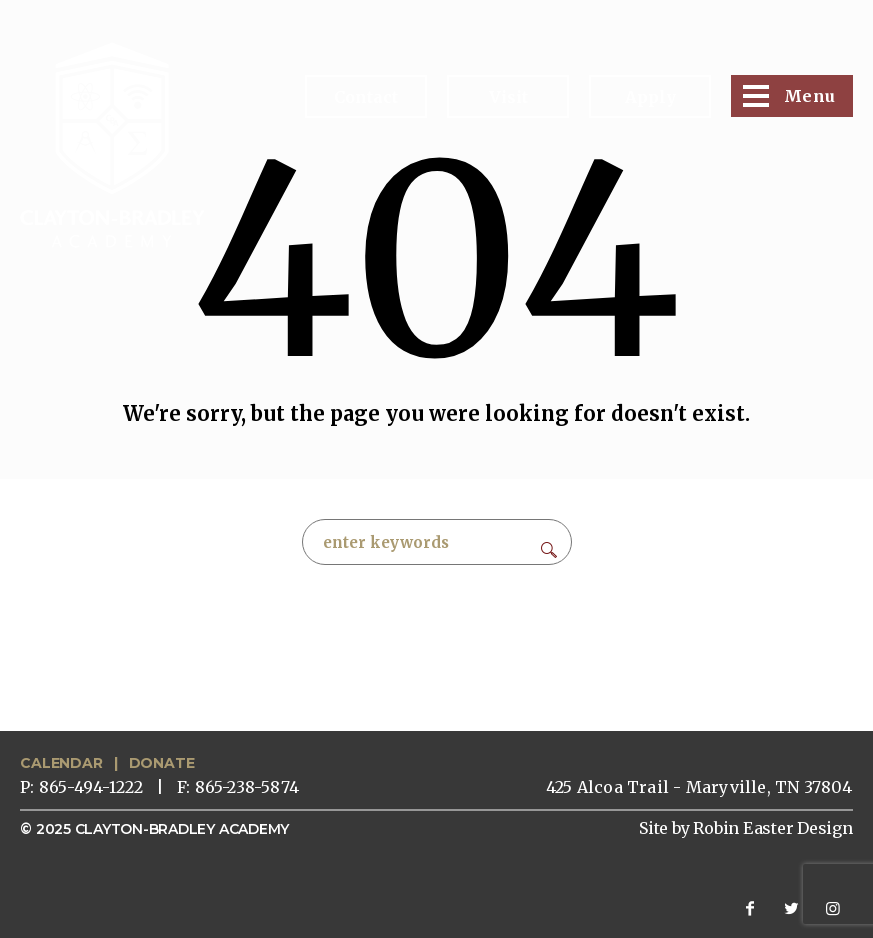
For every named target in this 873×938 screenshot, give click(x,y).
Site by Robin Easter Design (746, 828)
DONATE (162, 763)
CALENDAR (61, 763)
